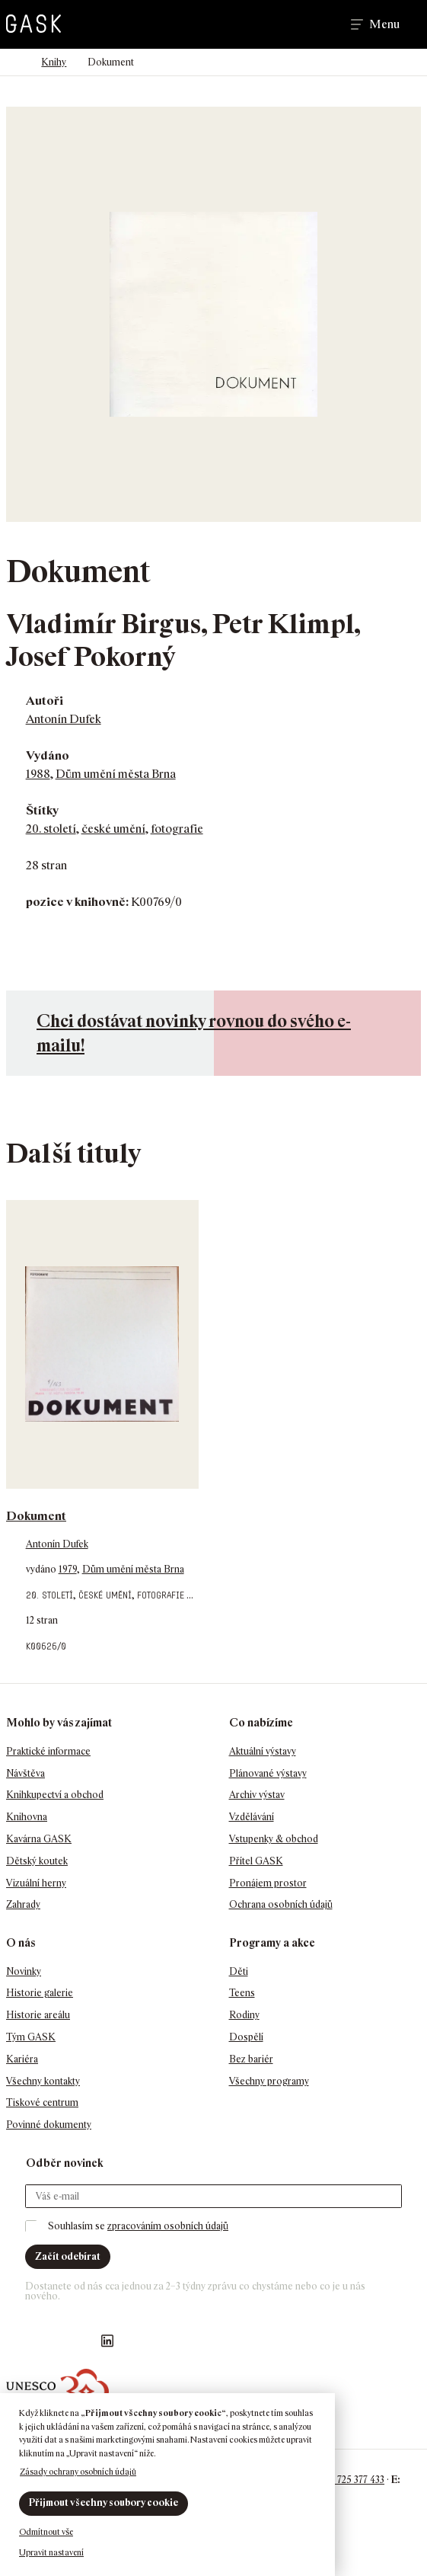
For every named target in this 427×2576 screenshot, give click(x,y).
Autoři (44, 700)
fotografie (177, 828)
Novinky (23, 1971)
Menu (384, 24)
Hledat (317, 24)
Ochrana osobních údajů (281, 1904)
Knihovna (26, 1816)
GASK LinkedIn (107, 2341)
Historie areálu (38, 2015)
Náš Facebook (16, 2341)
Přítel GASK (256, 1861)
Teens (242, 1992)
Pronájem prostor (268, 1883)
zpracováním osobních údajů (167, 2226)
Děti (238, 1971)
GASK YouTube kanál (77, 2341)
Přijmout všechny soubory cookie (103, 2502)
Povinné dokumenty (48, 2124)
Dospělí (246, 2037)
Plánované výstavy (268, 1773)
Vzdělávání (251, 1816)
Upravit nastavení (51, 2552)
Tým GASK (31, 2037)
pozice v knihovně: (77, 901)
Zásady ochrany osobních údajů (78, 2471)
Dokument (36, 1516)
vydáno (42, 1569)
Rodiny (244, 2015)
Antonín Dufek (63, 719)
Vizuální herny (36, 1883)
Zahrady (23, 1904)
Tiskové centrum (42, 2102)
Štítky (42, 810)
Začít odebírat (67, 2256)
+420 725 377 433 (349, 2479)
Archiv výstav (257, 1794)
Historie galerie (39, 1992)
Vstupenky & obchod (273, 1839)
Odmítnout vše (46, 2531)
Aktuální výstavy (262, 1751)
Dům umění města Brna (116, 773)
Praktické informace (48, 1751)
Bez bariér (251, 2059)
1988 (38, 773)
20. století (51, 828)
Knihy (53, 62)
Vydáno (47, 755)
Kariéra (22, 2059)
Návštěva (25, 1773)
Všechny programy (269, 2081)
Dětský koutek (37, 1861)
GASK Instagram (46, 2341)
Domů (13, 62)
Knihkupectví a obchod (55, 1794)
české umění (113, 828)
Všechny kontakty (43, 2081)
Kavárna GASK (39, 1839)
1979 (68, 1569)
